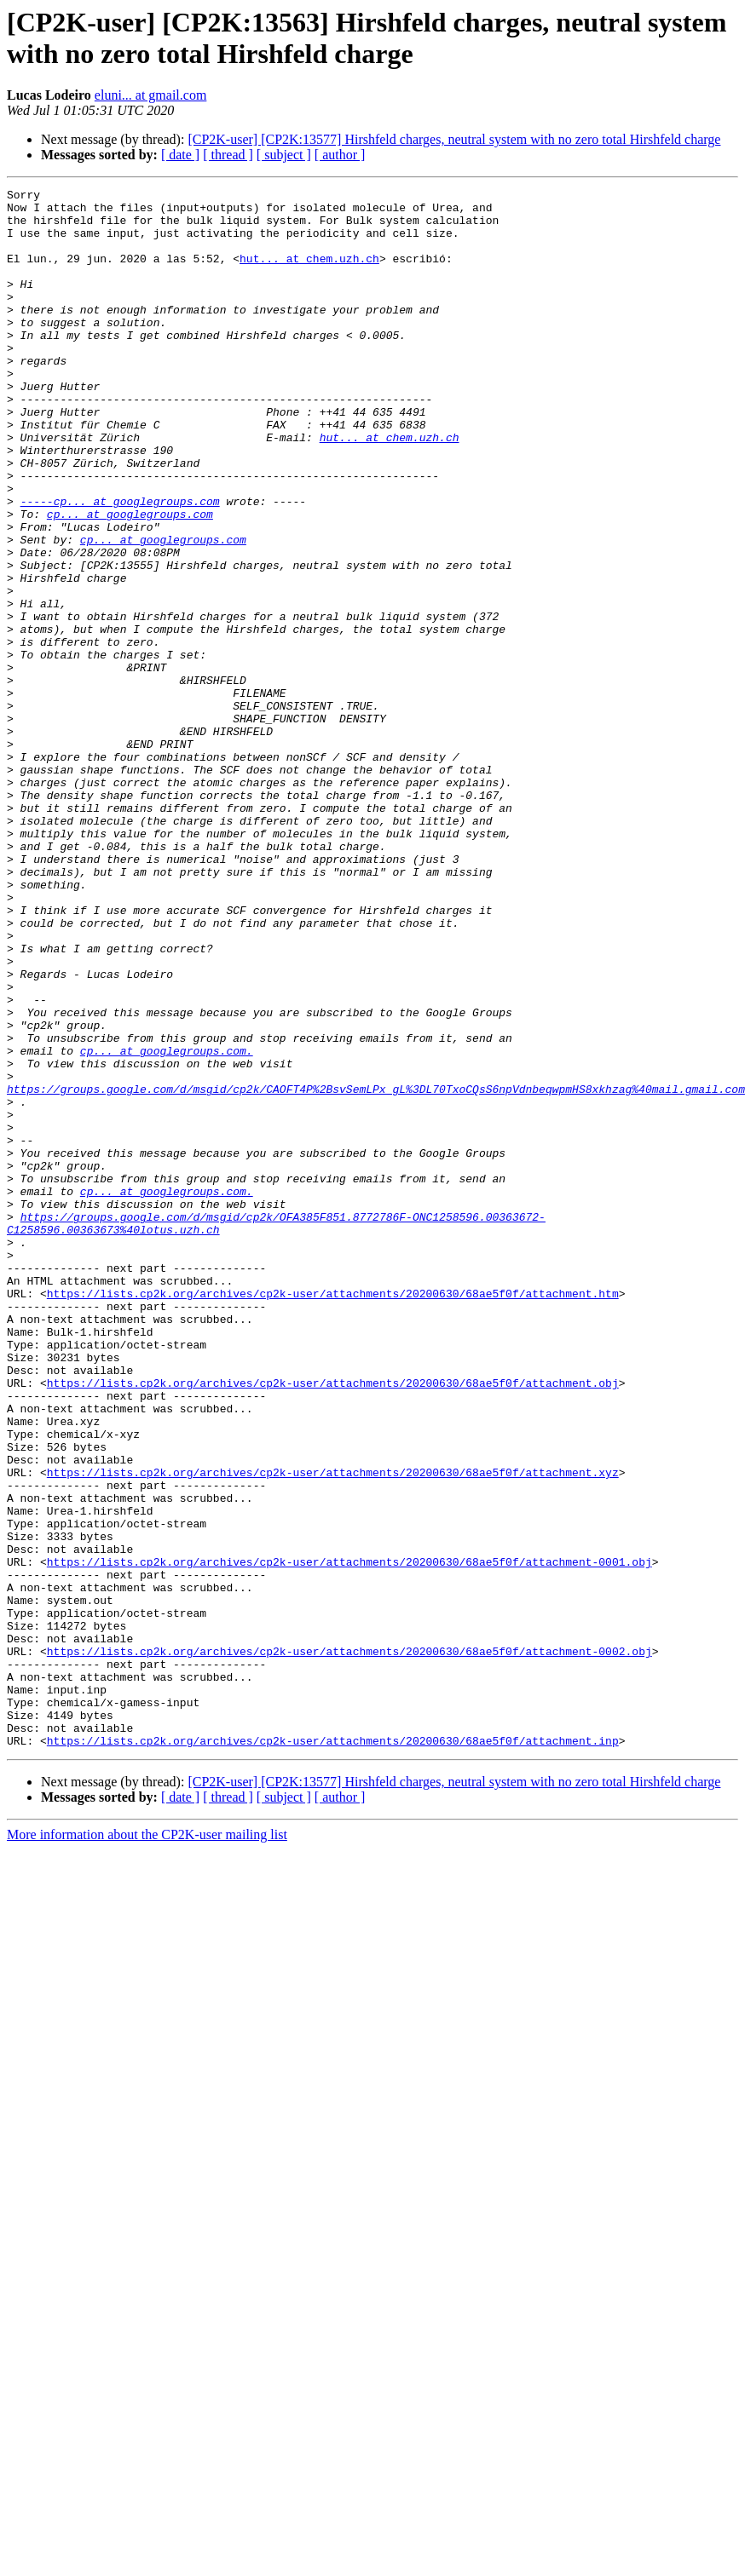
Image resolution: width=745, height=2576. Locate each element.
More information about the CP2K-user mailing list (147, 2146)
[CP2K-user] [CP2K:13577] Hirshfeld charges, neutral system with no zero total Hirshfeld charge (454, 139)
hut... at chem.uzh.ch (309, 273)
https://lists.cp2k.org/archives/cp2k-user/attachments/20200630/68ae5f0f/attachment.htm (333, 1515)
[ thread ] (228, 154)
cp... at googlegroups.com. (166, 1224)
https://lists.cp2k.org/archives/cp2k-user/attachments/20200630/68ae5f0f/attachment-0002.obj (349, 1944)
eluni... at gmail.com (151, 95)
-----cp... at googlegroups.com (120, 564)
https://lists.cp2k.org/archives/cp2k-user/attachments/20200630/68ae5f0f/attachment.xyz (333, 1730)
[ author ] (340, 154)
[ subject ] (284, 154)
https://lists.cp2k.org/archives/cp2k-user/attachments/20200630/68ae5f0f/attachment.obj (333, 1622)
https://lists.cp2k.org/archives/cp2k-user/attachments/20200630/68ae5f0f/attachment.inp (333, 2052)
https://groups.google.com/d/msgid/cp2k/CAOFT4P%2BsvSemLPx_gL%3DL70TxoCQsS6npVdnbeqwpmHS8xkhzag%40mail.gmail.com (376, 1270)
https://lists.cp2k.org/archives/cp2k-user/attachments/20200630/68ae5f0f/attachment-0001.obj (349, 1837)
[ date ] (180, 154)
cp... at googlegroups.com (130, 580)
